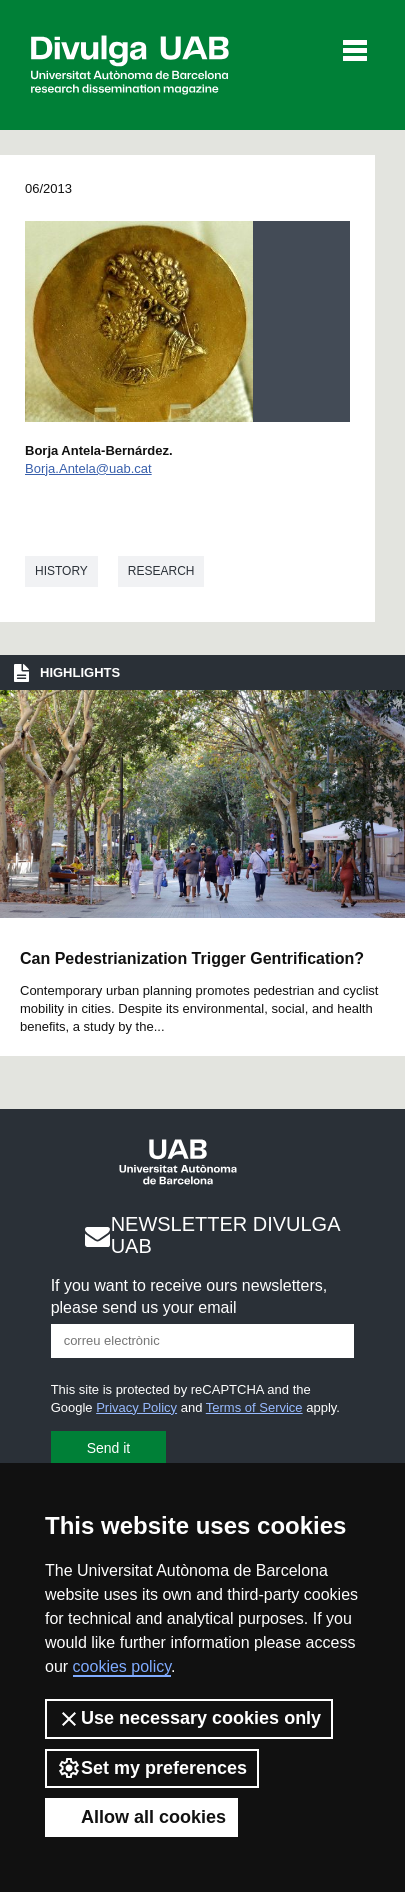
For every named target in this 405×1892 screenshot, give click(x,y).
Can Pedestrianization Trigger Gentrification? (192, 958)
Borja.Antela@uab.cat (88, 468)
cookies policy (122, 1666)
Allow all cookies (141, 1817)
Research (161, 571)
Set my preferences (152, 1768)
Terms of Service (254, 1407)
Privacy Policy (136, 1407)
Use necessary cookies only (189, 1719)
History (61, 571)
